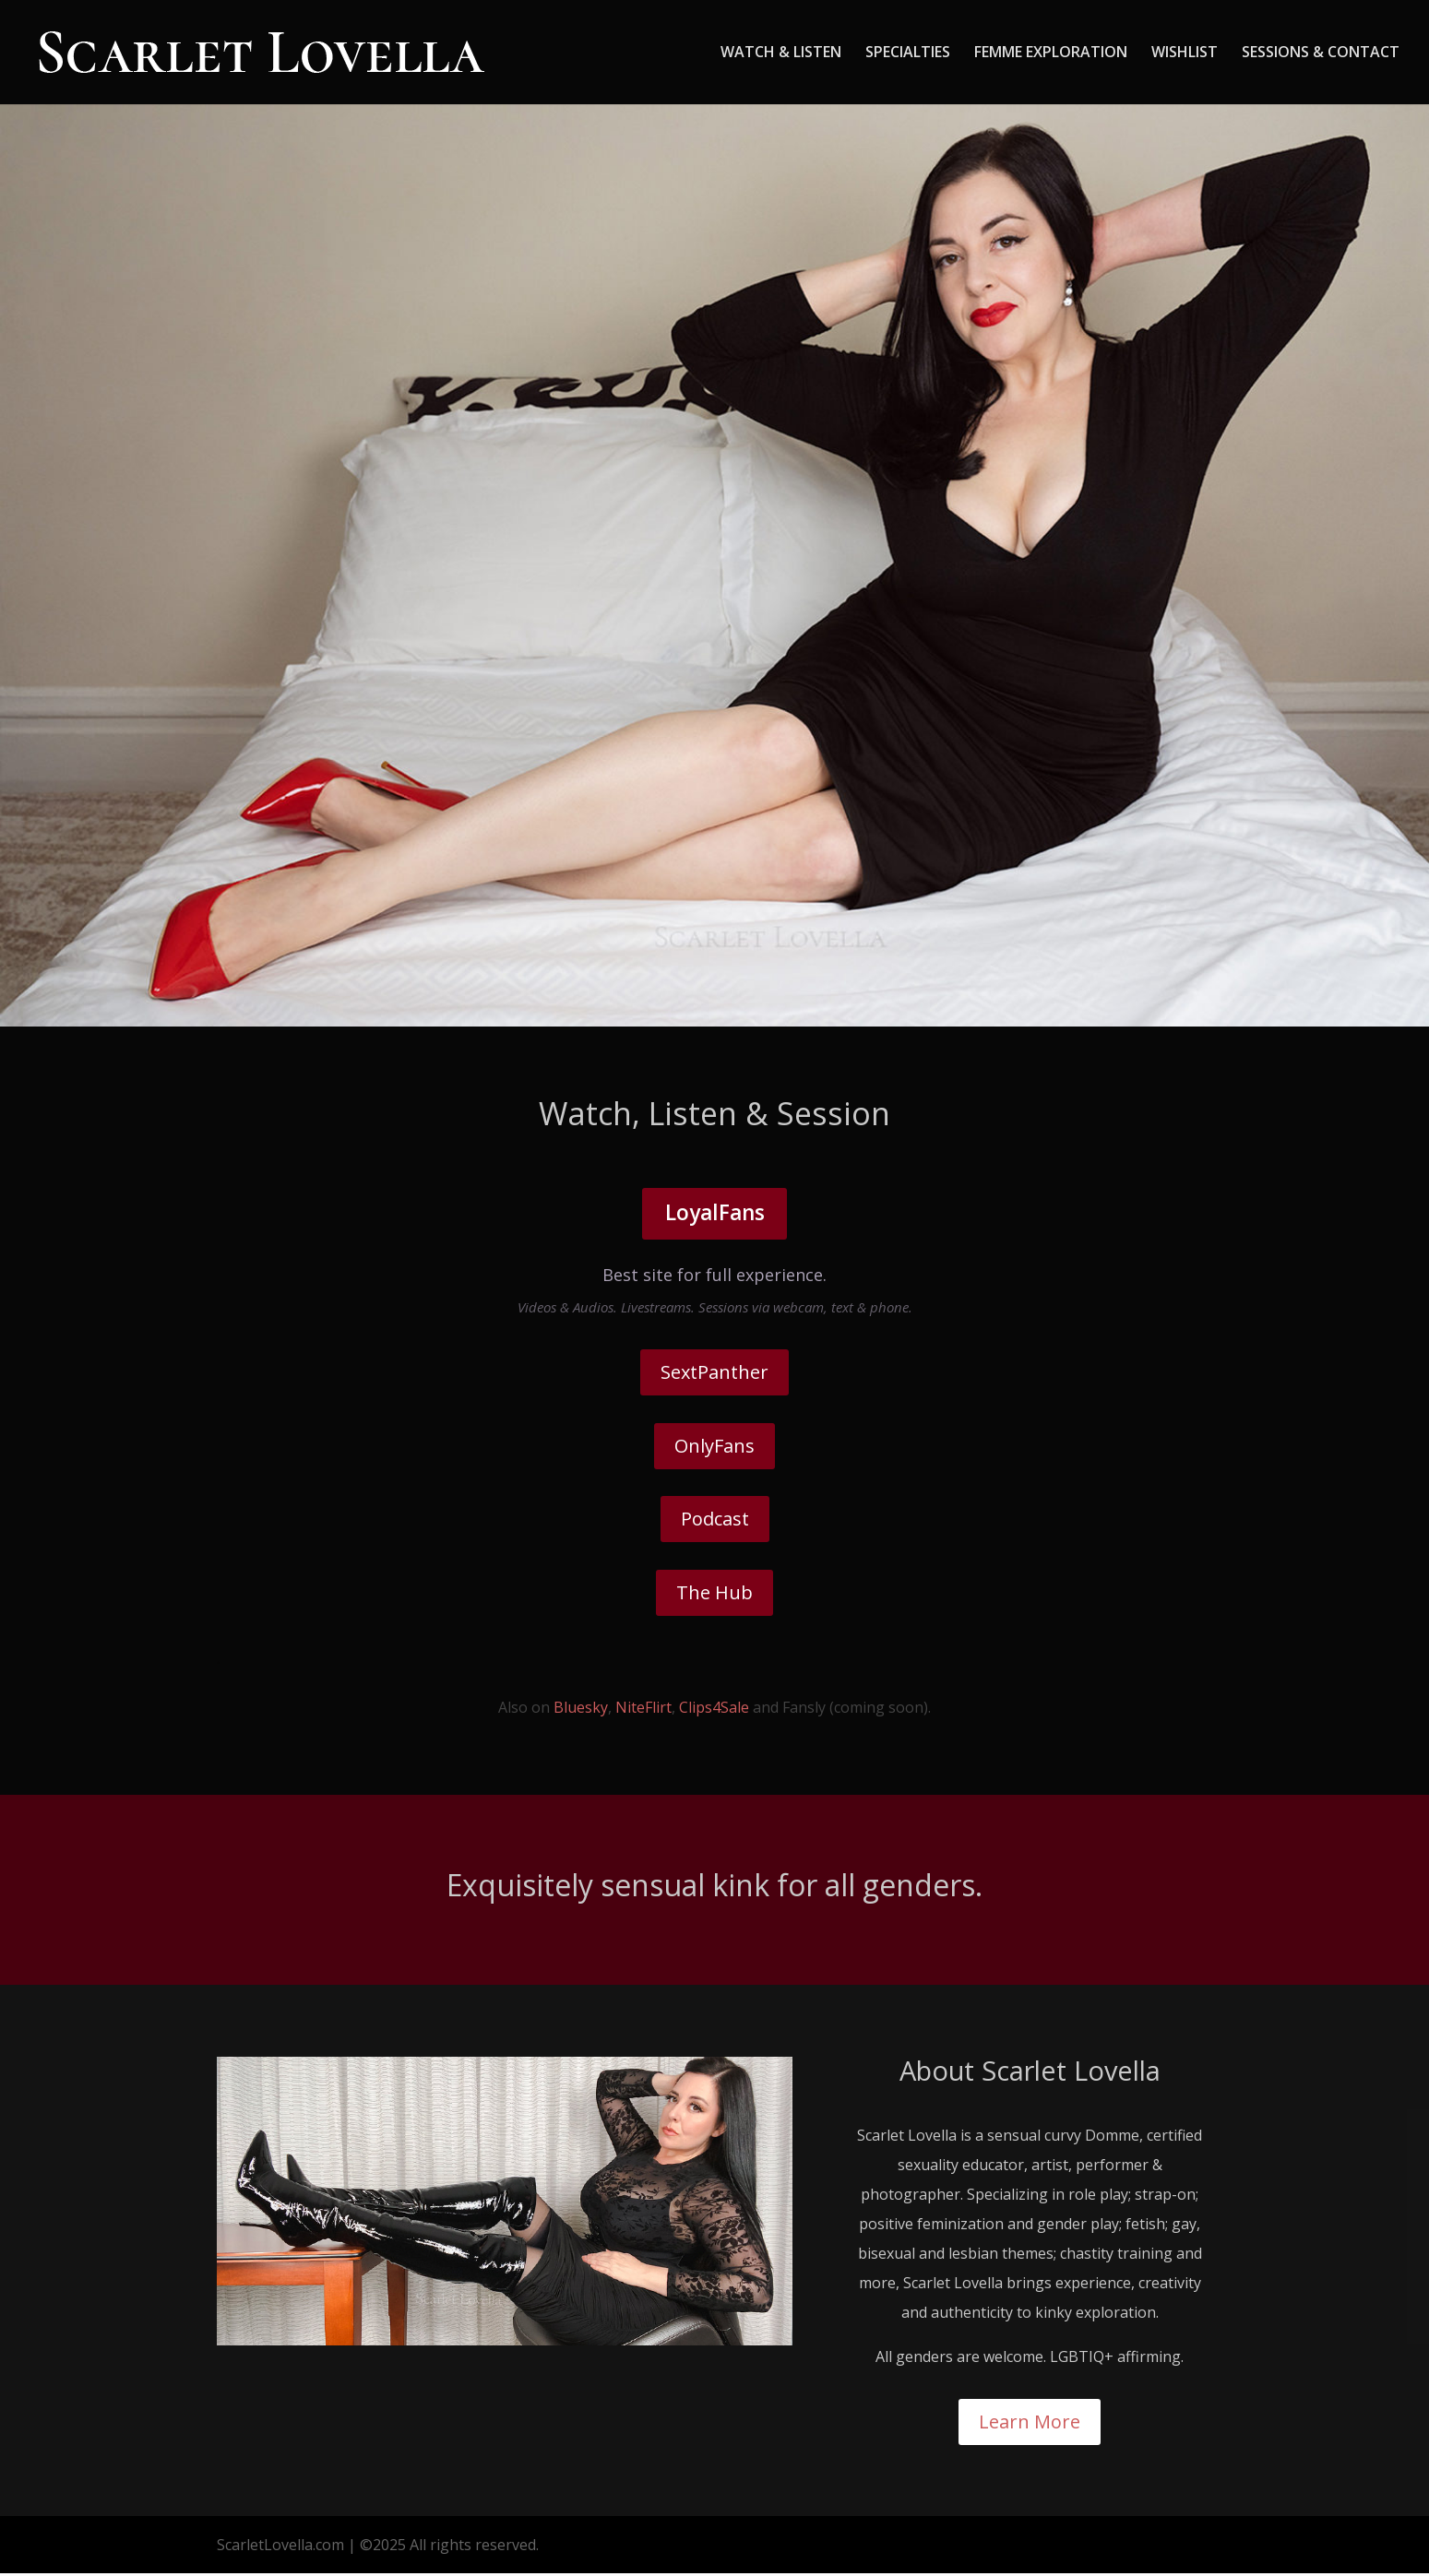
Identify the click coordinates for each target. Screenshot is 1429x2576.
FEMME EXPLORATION (1050, 54)
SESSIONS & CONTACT (1320, 54)
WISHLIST (1184, 54)
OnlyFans (714, 1448)
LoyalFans (714, 1214)
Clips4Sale (714, 1711)
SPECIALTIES (907, 54)
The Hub (714, 1595)
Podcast (715, 1522)
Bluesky (581, 1711)
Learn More (1029, 2424)
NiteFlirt (643, 1711)
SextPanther (714, 1374)
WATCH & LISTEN (780, 54)
